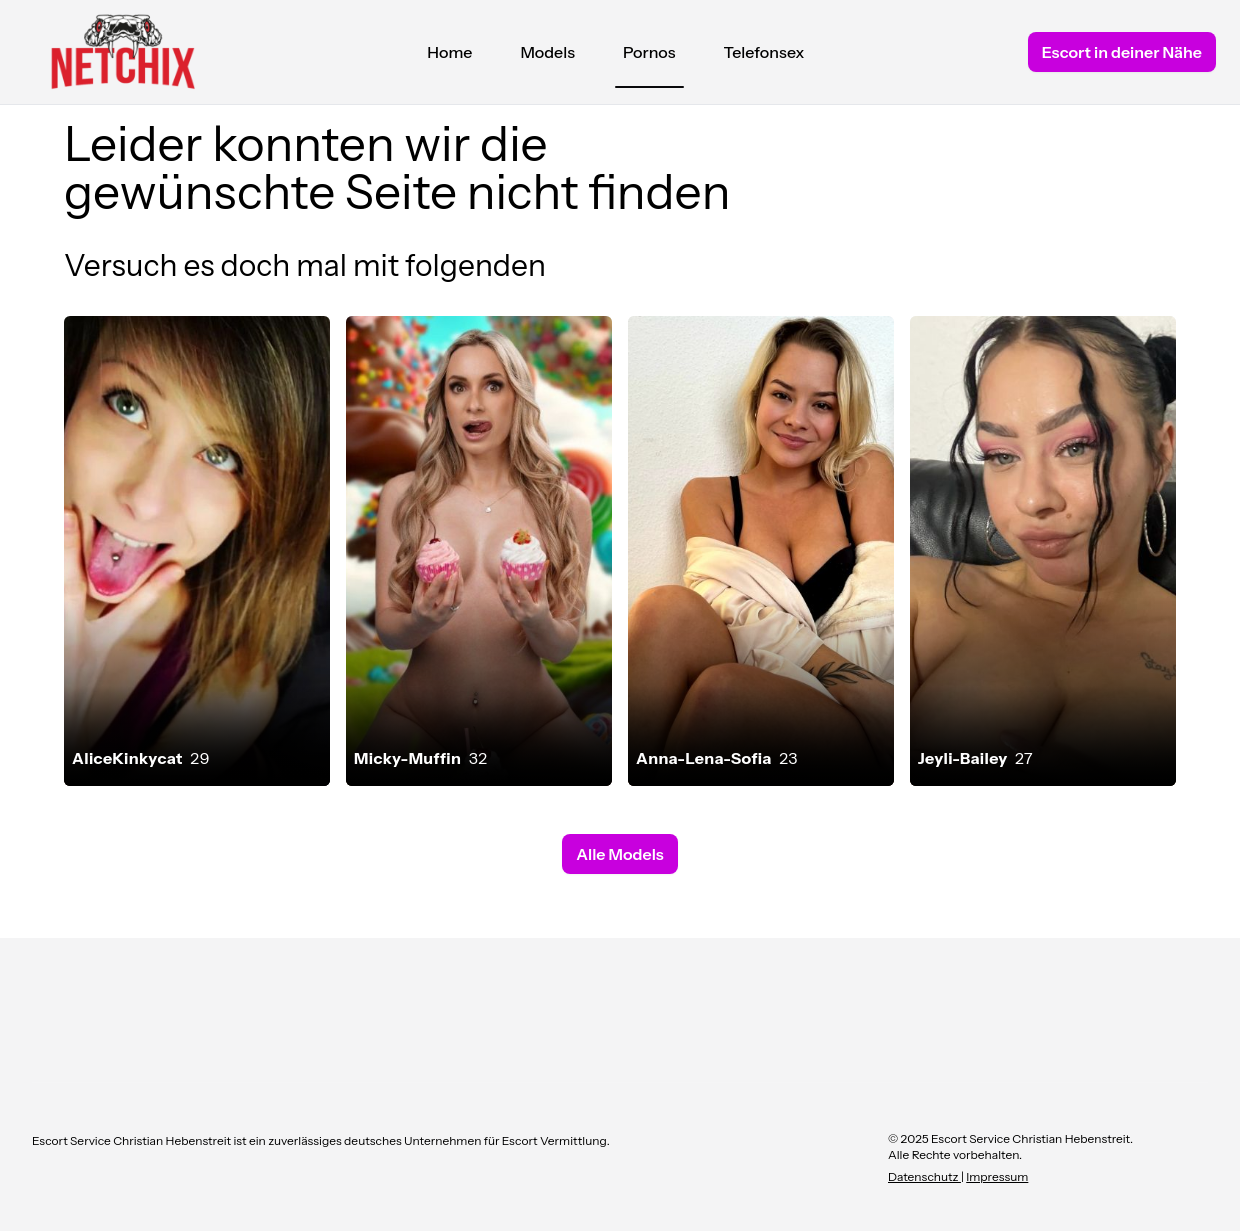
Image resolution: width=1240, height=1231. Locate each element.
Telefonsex (764, 52)
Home (449, 52)
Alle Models (619, 854)
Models (547, 52)
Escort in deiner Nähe (1122, 52)
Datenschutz (924, 1176)
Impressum (997, 1176)
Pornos (649, 57)
